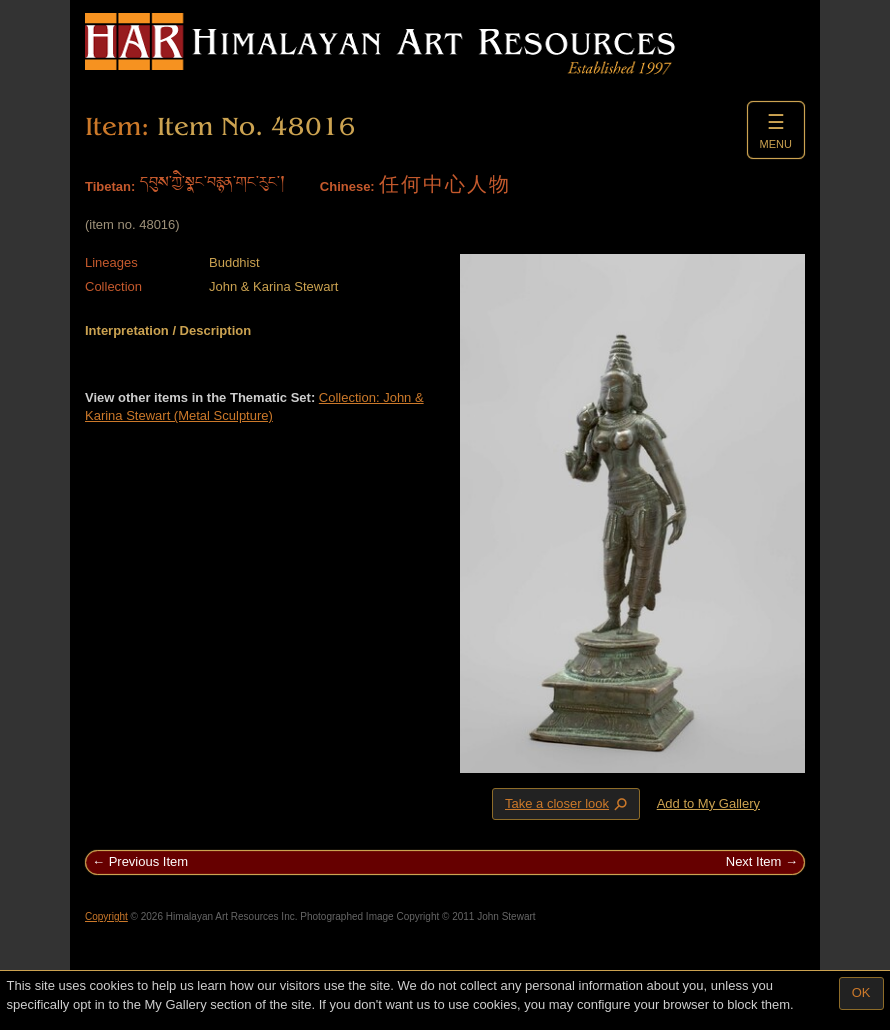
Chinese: (347, 186)
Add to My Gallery (708, 803)
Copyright (106, 916)
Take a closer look (568, 803)
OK (861, 992)
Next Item (754, 861)
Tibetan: (110, 186)
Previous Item (148, 861)
